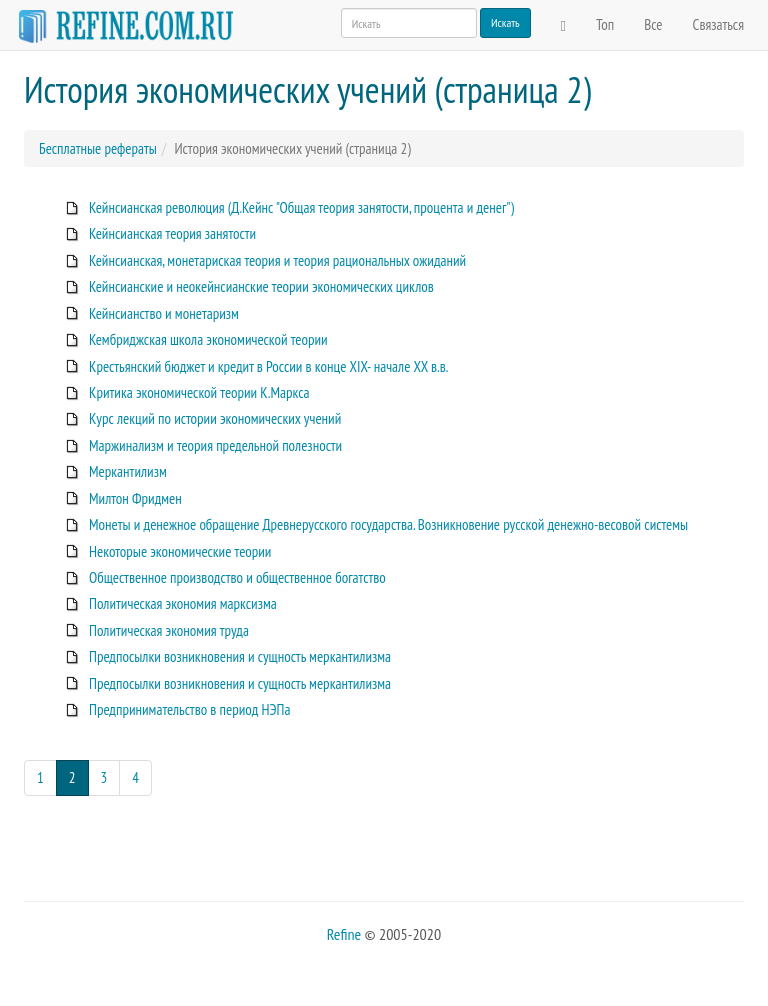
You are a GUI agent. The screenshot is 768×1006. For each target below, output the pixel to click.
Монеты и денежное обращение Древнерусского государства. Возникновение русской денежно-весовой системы (388, 524)
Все (653, 24)
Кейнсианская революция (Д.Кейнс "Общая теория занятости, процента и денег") (301, 207)
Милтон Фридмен (135, 498)
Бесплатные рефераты (98, 148)
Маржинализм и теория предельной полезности (215, 445)
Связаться (718, 24)
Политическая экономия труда (169, 630)
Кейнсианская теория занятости (172, 233)
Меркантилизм (128, 471)
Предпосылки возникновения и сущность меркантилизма (240, 656)
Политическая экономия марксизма (183, 603)
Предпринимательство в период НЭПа (189, 709)
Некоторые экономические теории (180, 551)
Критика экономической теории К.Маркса (199, 392)
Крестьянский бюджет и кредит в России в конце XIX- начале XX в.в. (269, 366)
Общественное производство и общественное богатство (237, 577)
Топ (605, 24)
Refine (344, 934)
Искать (505, 22)
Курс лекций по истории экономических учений (215, 418)
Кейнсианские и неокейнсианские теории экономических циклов (261, 286)
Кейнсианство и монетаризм (164, 313)
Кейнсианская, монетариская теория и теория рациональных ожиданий (277, 260)
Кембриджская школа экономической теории (208, 339)
